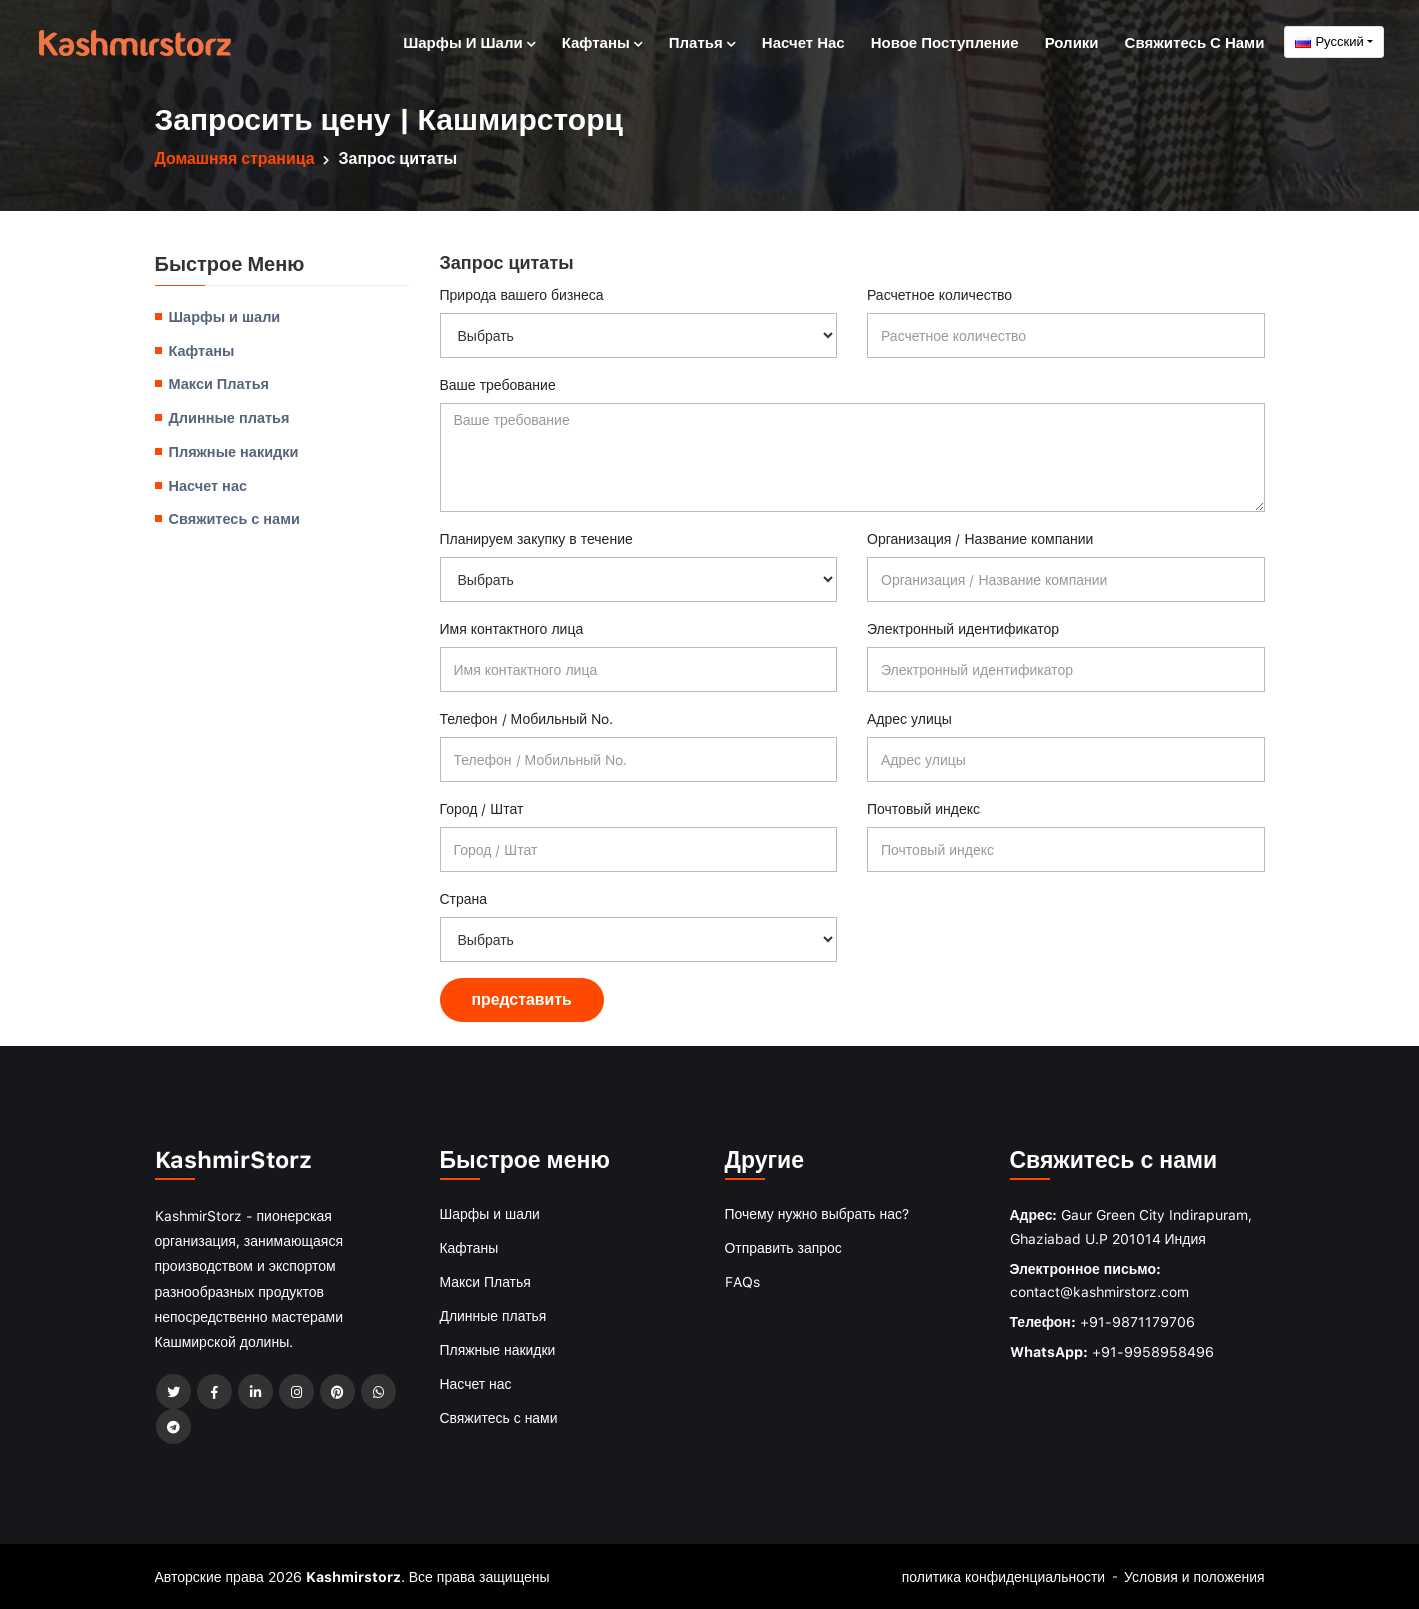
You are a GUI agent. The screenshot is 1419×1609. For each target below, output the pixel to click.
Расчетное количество (939, 294)
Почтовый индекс (923, 808)
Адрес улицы (909, 718)
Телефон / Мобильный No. (527, 718)
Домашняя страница (235, 158)
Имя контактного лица (512, 628)
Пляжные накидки (234, 450)
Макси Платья (219, 383)
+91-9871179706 (1137, 1320)
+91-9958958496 (1153, 1350)
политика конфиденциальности (1002, 1575)
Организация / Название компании (980, 538)
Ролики (1072, 41)
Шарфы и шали (469, 41)
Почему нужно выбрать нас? (817, 1212)
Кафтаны (602, 41)
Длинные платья (229, 416)
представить (522, 999)
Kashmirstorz (353, 1575)
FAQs (742, 1278)
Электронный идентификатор (963, 628)
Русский (1329, 41)
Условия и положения (1193, 1575)
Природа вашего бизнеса (522, 294)
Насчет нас (803, 41)
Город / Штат (482, 808)
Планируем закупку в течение (536, 538)
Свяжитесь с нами (1195, 41)
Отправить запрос (784, 1245)
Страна (464, 898)
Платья (702, 41)
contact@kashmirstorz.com (1099, 1291)
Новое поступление (945, 41)
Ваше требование (498, 384)
